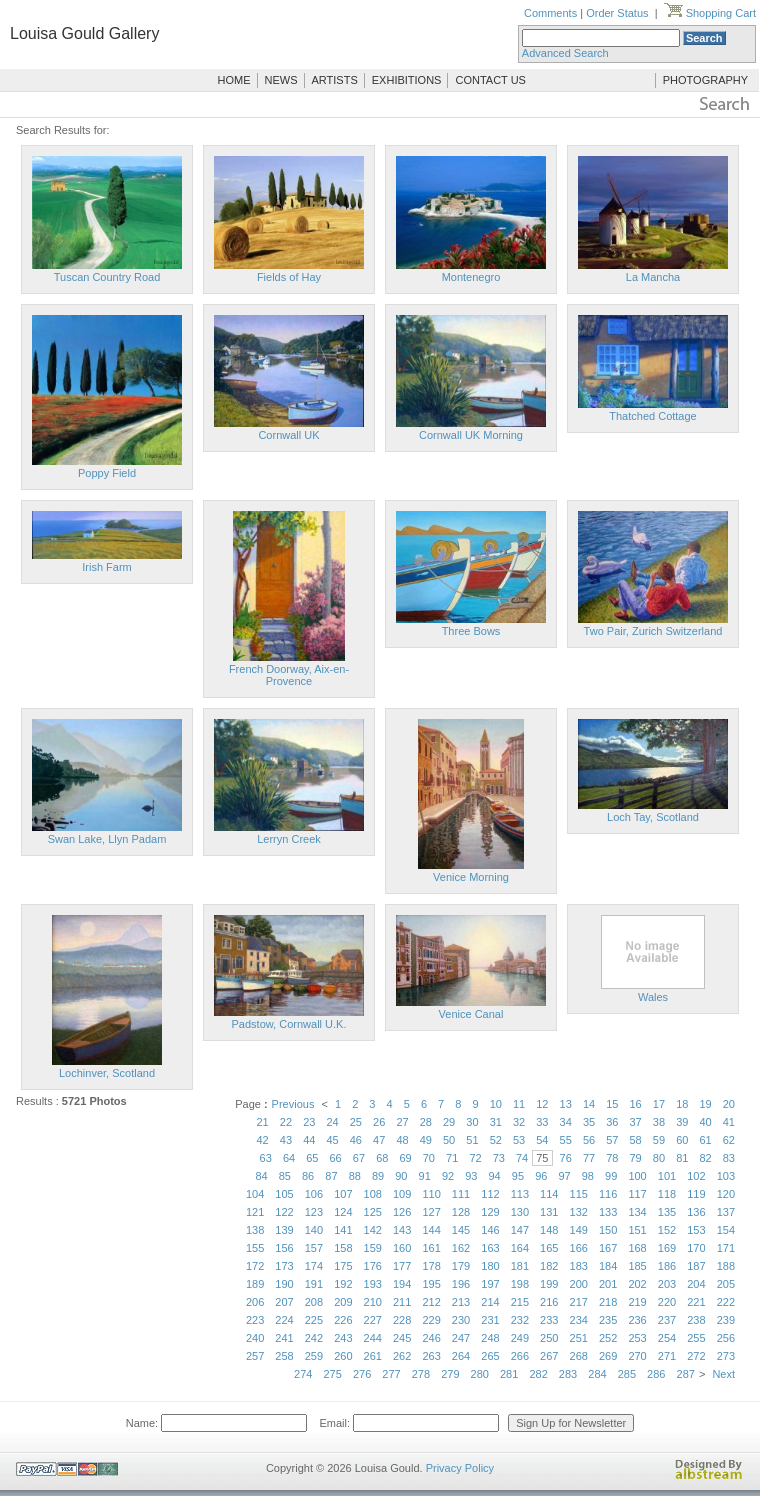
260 (343, 1356)
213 (461, 1302)
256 (726, 1338)
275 (332, 1374)
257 (255, 1356)
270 (637, 1356)
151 (637, 1230)
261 (373, 1356)
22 (286, 1122)
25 (356, 1122)
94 (495, 1176)
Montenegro (471, 277)
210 (373, 1302)
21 (263, 1122)
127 (431, 1212)
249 (520, 1338)
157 (314, 1248)
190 (284, 1284)
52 (496, 1140)
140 (314, 1230)
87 (331, 1176)
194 (402, 1284)
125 (373, 1212)
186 (667, 1266)
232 (520, 1320)
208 (314, 1302)
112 (490, 1194)
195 (431, 1284)
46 (356, 1140)
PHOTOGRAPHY (705, 80)
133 (608, 1212)
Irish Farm (107, 567)
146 (490, 1230)
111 (461, 1194)
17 (659, 1104)
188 (726, 1266)
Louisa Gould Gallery (84, 33)
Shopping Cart (710, 13)
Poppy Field (107, 473)
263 (431, 1356)
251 (579, 1338)
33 (542, 1122)
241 (284, 1338)
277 (391, 1374)
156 (284, 1248)
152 (667, 1230)
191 (314, 1284)
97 (564, 1176)
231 (490, 1320)
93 (471, 1176)
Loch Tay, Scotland (653, 817)
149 (579, 1230)
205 (726, 1284)
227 (373, 1320)
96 (541, 1176)
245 (402, 1338)
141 (343, 1230)
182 (549, 1266)
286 (656, 1374)
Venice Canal (471, 1014)
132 (579, 1212)
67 (359, 1158)
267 (549, 1356)
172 (255, 1266)
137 (726, 1212)
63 (266, 1158)
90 (401, 1176)
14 (589, 1104)
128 (461, 1212)
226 (343, 1320)
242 (314, 1338)
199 (549, 1284)
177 (402, 1266)
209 (343, 1302)
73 (499, 1158)
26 (379, 1122)
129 (490, 1212)
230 (461, 1320)
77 (589, 1158)
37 (636, 1122)
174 (314, 1266)
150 (608, 1230)
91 (425, 1176)
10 (496, 1104)
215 (520, 1302)
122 (284, 1212)
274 (303, 1374)
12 (542, 1104)
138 (255, 1230)
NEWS (281, 80)
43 (286, 1140)
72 (475, 1158)
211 (402, 1302)
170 (696, 1248)
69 (405, 1158)
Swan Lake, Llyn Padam (107, 839)
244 (373, 1338)
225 (314, 1320)
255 (696, 1338)
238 (696, 1320)
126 (402, 1212)
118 (667, 1194)
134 (637, 1212)
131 (549, 1212)
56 (589, 1140)
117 (637, 1194)
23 (309, 1122)
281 (509, 1374)
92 (448, 1176)
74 (522, 1158)
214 (490, 1302)
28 (426, 1122)
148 (549, 1230)
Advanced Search (565, 53)
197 (490, 1284)
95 (518, 1176)
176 (373, 1266)
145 (461, 1230)
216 (549, 1302)
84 (261, 1176)
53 (519, 1140)
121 (255, 1212)
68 (382, 1158)
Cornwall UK (288, 435)
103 (726, 1176)
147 (520, 1230)
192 (343, 1284)
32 (519, 1122)
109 (402, 1194)
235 (608, 1320)
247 (461, 1338)
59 (659, 1140)
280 (480, 1374)
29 (449, 1122)
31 (496, 1122)
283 (568, 1374)
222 (726, 1302)
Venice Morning (471, 877)
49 (426, 1140)
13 (566, 1104)
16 (636, 1104)
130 (520, 1212)
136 (696, 1212)
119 (696, 1194)
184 (608, 1266)
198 (520, 1284)
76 (566, 1158)
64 (289, 1158)
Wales (653, 997)
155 (255, 1248)
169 (667, 1248)
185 (637, 1266)
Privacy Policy (460, 1468)
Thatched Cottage (652, 416)
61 (705, 1140)
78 (612, 1158)
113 (520, 1194)
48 (402, 1140)
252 (608, 1338)
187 (696, 1266)
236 (637, 1320)
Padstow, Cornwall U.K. (289, 1024)
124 (343, 1212)
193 (373, 1284)
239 (726, 1320)
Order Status (617, 13)
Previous (293, 1104)
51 (472, 1140)
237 (667, 1320)
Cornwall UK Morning (471, 435)
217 (579, 1302)
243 (343, 1338)
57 (612, 1140)
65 (312, 1158)
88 (355, 1176)
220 (667, 1302)
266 (520, 1356)
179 (461, 1266)
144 (431, 1230)
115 (579, 1194)
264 (461, 1356)
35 (589, 1122)
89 (378, 1176)
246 (431, 1338)
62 (729, 1140)
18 (682, 1104)
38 (659, 1122)
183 (579, 1266)
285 (627, 1374)
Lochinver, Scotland (107, 1073)
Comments (550, 13)
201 (608, 1284)
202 (637, 1284)
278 (421, 1374)
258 (284, 1356)
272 (696, 1356)
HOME (234, 80)
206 (255, 1302)
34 (566, 1122)
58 (636, 1140)
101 (667, 1176)
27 (402, 1122)
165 (549, 1248)
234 (579, 1320)
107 (343, 1194)
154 (726, 1230)
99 (611, 1176)
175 (343, 1266)
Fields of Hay (289, 277)
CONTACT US (490, 80)
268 (579, 1356)
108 (373, 1194)
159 (373, 1248)
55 (566, 1140)
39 (682, 1122)
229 (431, 1320)
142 (373, 1230)
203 (667, 1284)
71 (452, 1158)
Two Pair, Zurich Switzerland (653, 631)
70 (429, 1158)
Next (723, 1374)
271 (667, 1356)
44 (309, 1140)
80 (659, 1158)
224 (284, 1320)
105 (284, 1194)
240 (255, 1338)
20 (729, 1104)
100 (637, 1176)
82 (705, 1158)
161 (431, 1248)
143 (402, 1230)
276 (362, 1374)
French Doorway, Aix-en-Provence (289, 675)
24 (332, 1122)
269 (608, 1356)
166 (579, 1248)
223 (255, 1320)
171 (726, 1248)
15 (612, 1104)
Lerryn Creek (289, 839)
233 (549, 1320)
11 (519, 1104)
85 (285, 1176)
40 (705, 1122)
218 (608, 1302)
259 (314, 1356)
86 (308, 1176)
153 (696, 1230)
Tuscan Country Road (107, 277)
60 (682, 1140)
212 (431, 1302)
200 (579, 1284)
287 (686, 1374)
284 (597, 1374)
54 (542, 1140)
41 (729, 1122)
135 (667, 1212)
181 (520, 1266)
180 (490, 1266)
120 (726, 1194)
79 (636, 1158)
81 (682, 1158)
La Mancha (653, 277)
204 (696, 1284)
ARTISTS (335, 80)
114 (549, 1194)
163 (490, 1248)
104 (255, 1194)
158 (343, 1248)
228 (402, 1320)
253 (637, 1338)
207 (284, 1302)
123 (314, 1212)
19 (705, 1104)
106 (314, 1194)
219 (637, 1302)
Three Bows (471, 631)
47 (379, 1140)
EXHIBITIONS (407, 80)
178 (431, 1266)
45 (332, 1140)
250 (549, 1338)
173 (284, 1266)
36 (612, 1122)
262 (402, 1356)
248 (490, 1338)
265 (490, 1356)
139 (284, 1230)
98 (588, 1176)
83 (729, 1158)
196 (461, 1284)
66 (336, 1158)
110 (431, 1194)
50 (449, 1140)
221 (696, 1302)
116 (608, 1194)
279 (450, 1374)
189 (255, 1284)
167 (608, 1248)
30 (472, 1122)
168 (637, 1248)
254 (667, 1338)
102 (696, 1176)
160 (402, 1248)
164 (520, 1248)
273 (726, 1356)
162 (461, 1248)
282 (538, 1374)
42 (263, 1140)
